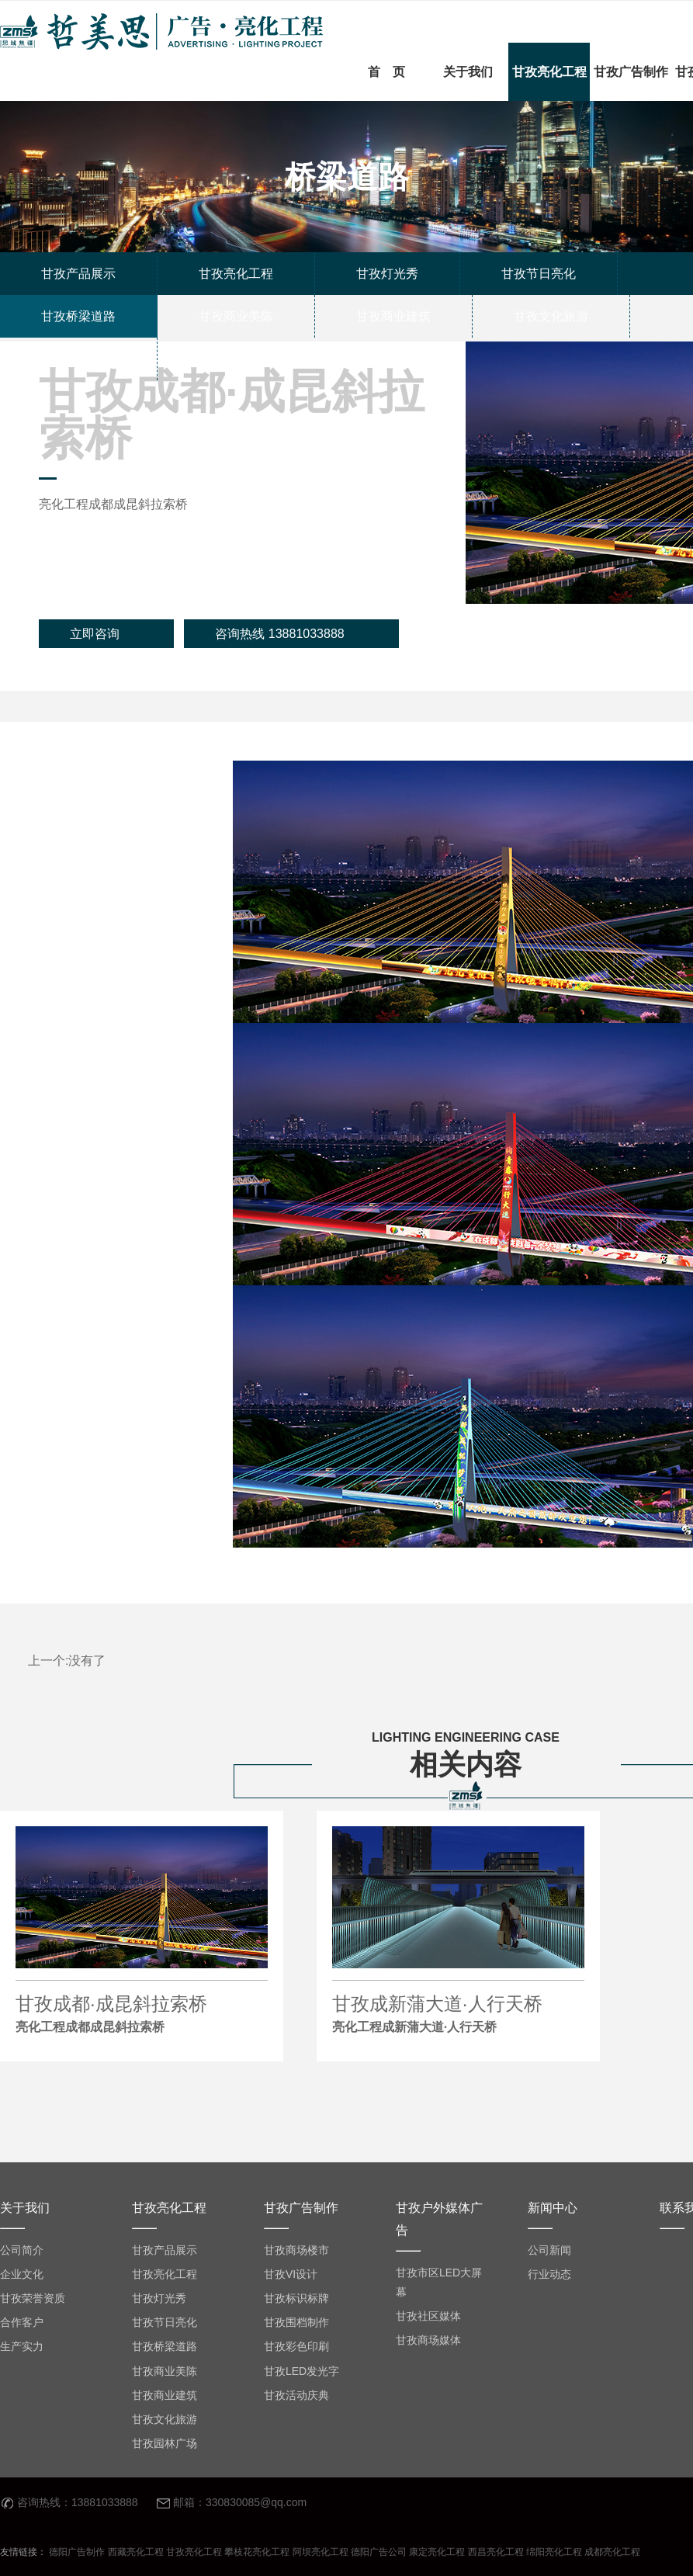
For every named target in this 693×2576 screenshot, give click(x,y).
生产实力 (21, 2346)
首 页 (386, 71)
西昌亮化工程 (496, 2552)
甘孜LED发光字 (301, 2371)
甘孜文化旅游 (164, 2419)
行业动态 (549, 2274)
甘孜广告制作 (631, 71)
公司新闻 (549, 2250)
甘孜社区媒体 (428, 2316)
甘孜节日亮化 (164, 2322)
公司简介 (21, 2250)
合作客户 (21, 2322)
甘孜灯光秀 (159, 2298)
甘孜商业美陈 (164, 2371)
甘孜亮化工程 (549, 71)
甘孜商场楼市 (296, 2250)
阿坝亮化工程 (320, 2552)
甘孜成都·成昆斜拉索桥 (142, 2016)
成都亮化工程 (612, 2552)
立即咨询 (95, 633)
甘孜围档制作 (296, 2322)
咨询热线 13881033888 (279, 633)
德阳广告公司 (379, 2552)
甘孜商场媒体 (428, 2340)
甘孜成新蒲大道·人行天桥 (458, 2016)
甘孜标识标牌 (296, 2298)
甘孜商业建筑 (164, 2395)
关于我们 (468, 71)
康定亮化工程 (437, 2552)
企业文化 (21, 2274)
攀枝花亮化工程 (256, 2552)
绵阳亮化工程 (554, 2552)
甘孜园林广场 (164, 2443)
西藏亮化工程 (136, 2552)
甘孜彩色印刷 (296, 2346)
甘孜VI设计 (290, 2274)
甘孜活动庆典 (296, 2395)
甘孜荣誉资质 (32, 2298)
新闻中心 (552, 2207)
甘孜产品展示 (164, 2250)
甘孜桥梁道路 (164, 2346)
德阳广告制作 (77, 2552)
